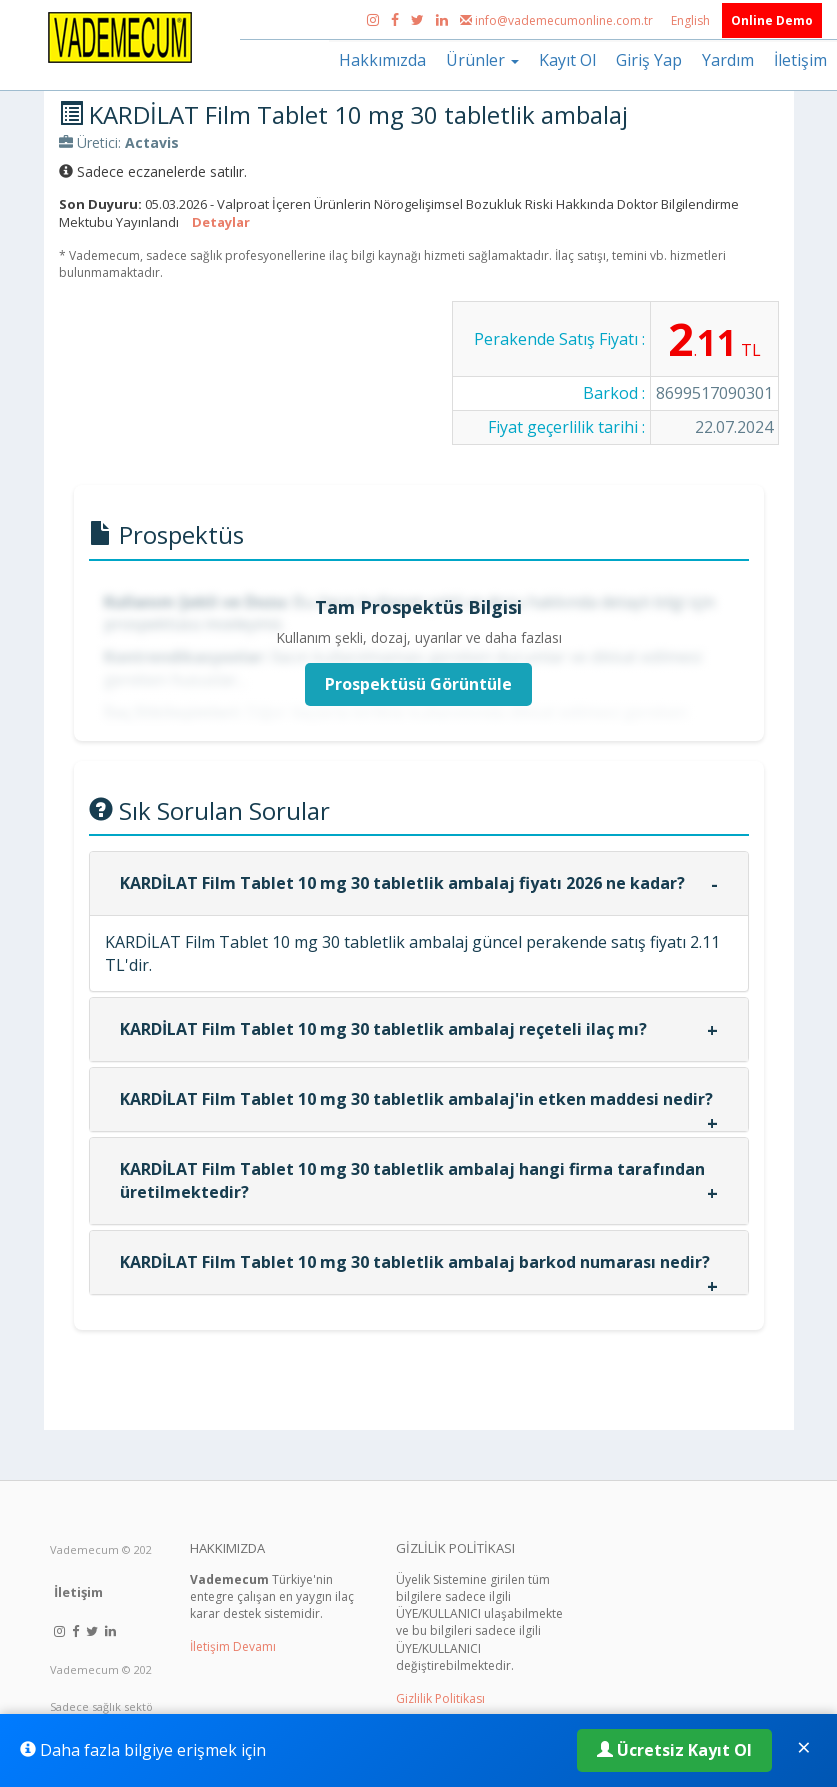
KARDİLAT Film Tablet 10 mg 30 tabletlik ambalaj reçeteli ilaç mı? (383, 1029)
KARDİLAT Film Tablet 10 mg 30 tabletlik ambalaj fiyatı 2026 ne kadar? (402, 883)
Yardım (728, 60)
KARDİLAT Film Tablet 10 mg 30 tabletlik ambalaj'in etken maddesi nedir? (416, 1099)
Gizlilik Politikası (440, 1698)
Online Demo (772, 20)
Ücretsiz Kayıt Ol (674, 1750)
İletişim (800, 60)
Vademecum (84, 1549)
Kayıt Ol (567, 60)
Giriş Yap (649, 60)
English (692, 20)
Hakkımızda (382, 60)
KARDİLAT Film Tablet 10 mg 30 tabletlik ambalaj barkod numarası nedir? (415, 1262)
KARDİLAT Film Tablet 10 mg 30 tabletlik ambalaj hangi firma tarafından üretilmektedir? (412, 1180)
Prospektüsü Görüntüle (418, 684)
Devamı (254, 1646)
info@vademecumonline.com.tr (558, 20)
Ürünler (482, 60)
